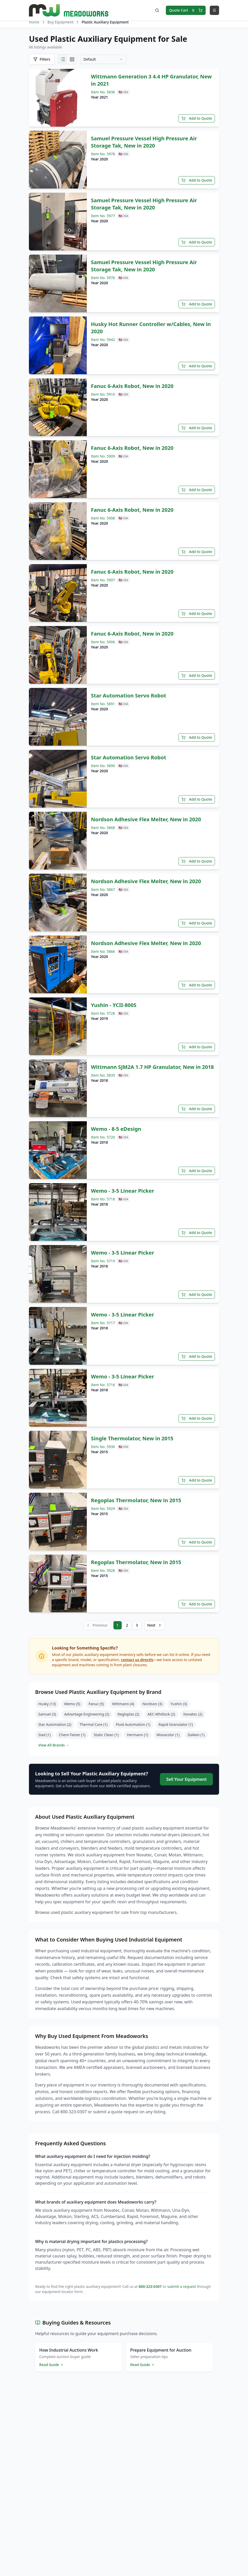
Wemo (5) (72, 1701)
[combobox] (103, 58)
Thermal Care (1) (93, 1722)
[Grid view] (72, 58)
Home (34, 22)
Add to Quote (196, 117)
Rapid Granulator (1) (176, 1722)
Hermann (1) (137, 1732)
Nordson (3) (152, 1701)
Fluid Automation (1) (133, 1722)
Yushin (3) (179, 1701)
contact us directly (137, 1657)
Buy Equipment (61, 22)
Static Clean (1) (106, 1732)
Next (154, 1623)
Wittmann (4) (123, 1701)
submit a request (181, 2284)
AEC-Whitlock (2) (161, 1711)
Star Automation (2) (54, 1722)
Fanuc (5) (96, 1701)
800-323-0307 (150, 2284)
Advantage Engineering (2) (86, 1711)
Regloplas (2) (128, 1711)
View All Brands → (53, 1742)
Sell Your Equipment (186, 1777)
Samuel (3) (47, 1711)
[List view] (62, 58)
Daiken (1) (196, 1732)
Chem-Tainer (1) (72, 1732)
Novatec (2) (193, 1711)
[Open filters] (42, 58)
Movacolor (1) (168, 1732)
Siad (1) (44, 1732)
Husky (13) (47, 1701)
